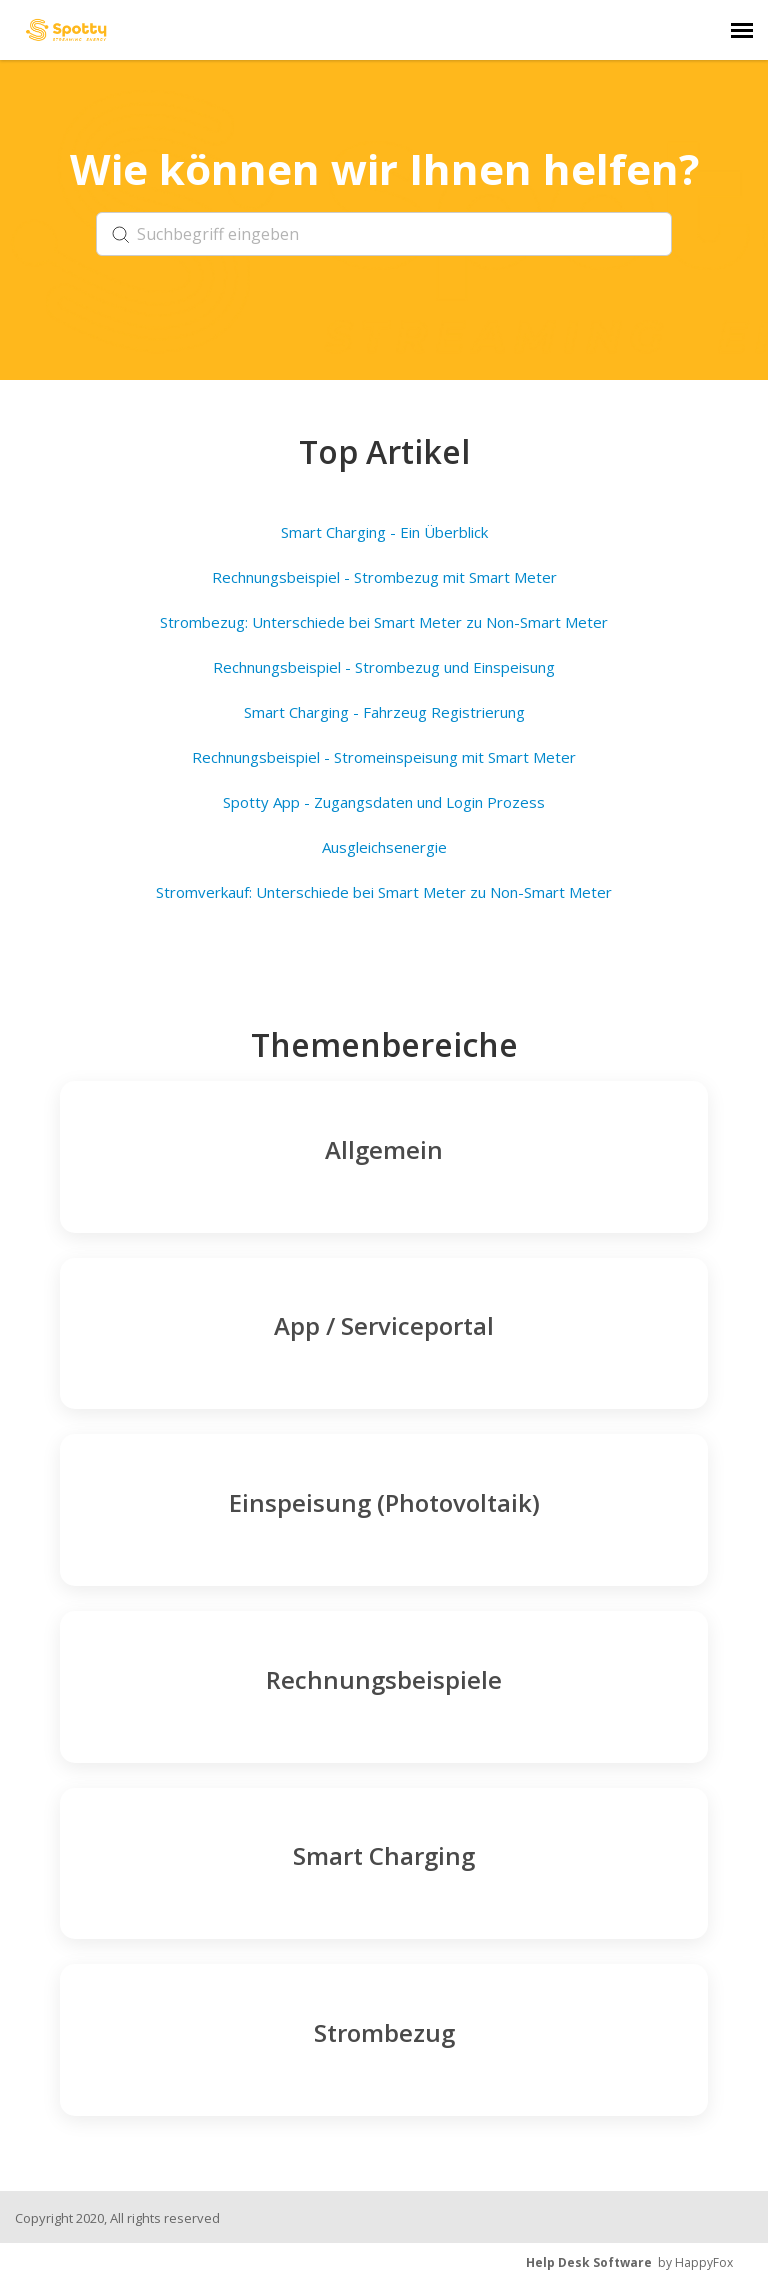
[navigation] (742, 30)
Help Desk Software (589, 2262)
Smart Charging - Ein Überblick (384, 532)
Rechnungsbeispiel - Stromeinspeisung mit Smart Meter (384, 757)
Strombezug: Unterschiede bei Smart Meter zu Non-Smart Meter (384, 622)
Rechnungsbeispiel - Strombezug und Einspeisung (384, 667)
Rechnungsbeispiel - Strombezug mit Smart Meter (384, 577)
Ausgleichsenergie (384, 847)
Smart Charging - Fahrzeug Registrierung (384, 712)
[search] (384, 234)
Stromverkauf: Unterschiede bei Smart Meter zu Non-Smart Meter (384, 892)
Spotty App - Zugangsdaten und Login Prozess (384, 802)
